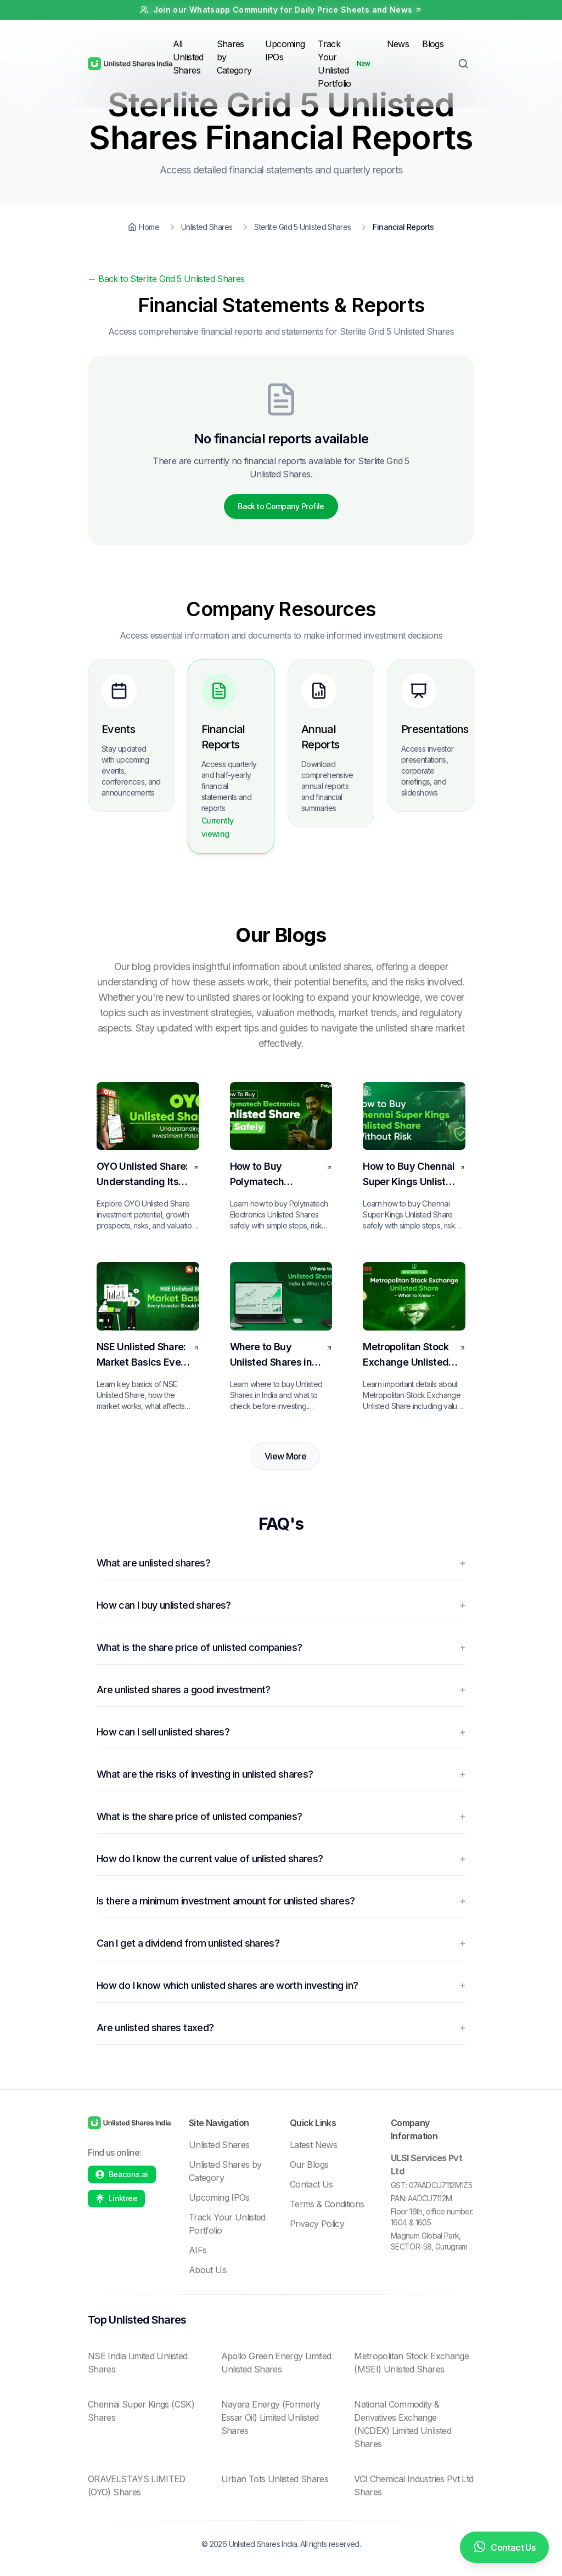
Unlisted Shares (219, 2144)
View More (285, 1456)
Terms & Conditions (327, 2204)
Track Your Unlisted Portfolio (334, 63)
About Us (207, 2269)
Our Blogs (309, 2164)
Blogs (432, 43)
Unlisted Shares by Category (225, 2171)
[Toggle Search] (463, 64)
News (398, 43)
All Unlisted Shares (188, 57)
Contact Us (311, 2184)
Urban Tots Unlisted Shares (274, 2478)
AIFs (197, 2250)
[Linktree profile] (116, 2198)
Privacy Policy (317, 2223)
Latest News (313, 2144)
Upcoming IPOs (219, 2197)
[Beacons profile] (122, 2174)
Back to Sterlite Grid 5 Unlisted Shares (166, 278)
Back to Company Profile (281, 506)
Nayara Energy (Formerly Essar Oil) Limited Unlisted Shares (270, 2417)
